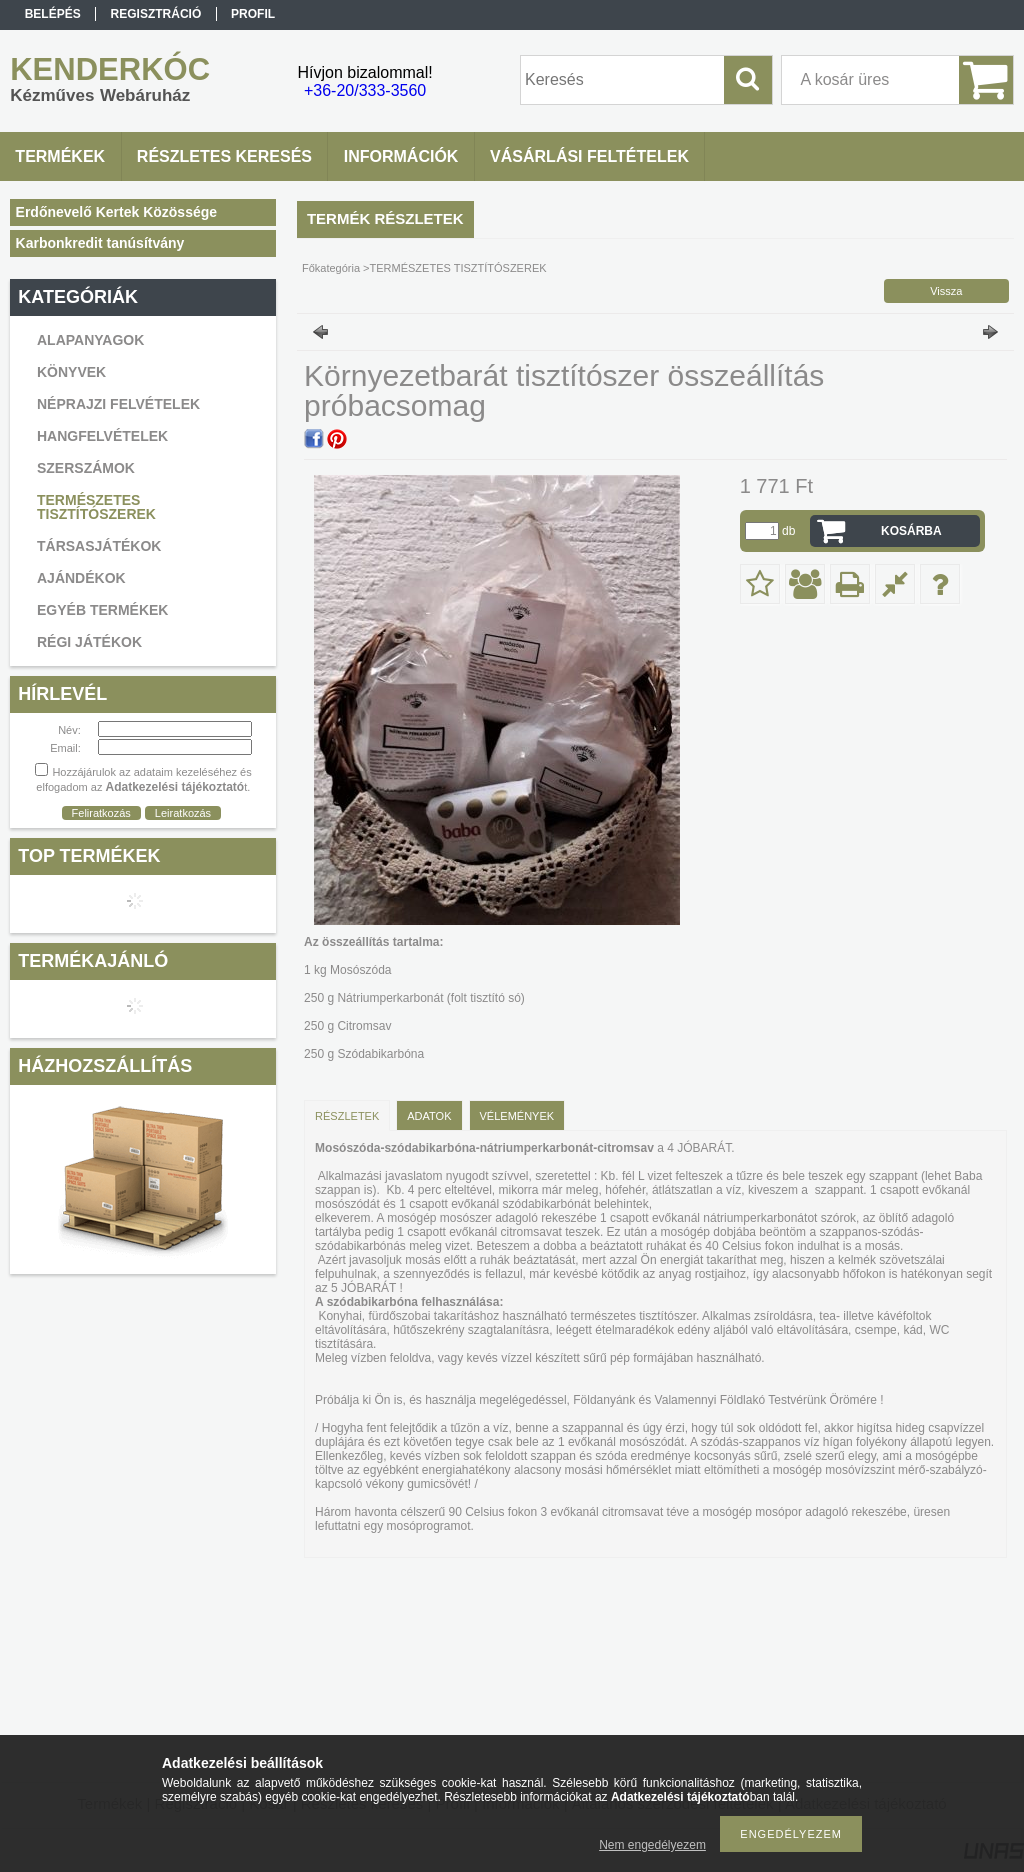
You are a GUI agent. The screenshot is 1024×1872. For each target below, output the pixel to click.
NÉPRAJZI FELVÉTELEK (118, 404)
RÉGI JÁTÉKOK (89, 642)
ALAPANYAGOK (90, 340)
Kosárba (911, 531)
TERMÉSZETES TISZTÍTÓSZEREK (96, 507)
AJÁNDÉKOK (81, 578)
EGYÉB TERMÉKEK (102, 610)
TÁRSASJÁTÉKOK (99, 546)
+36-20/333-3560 (365, 90)
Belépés (53, 14)
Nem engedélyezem (652, 1845)
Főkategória (331, 268)
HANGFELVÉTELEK (102, 436)
